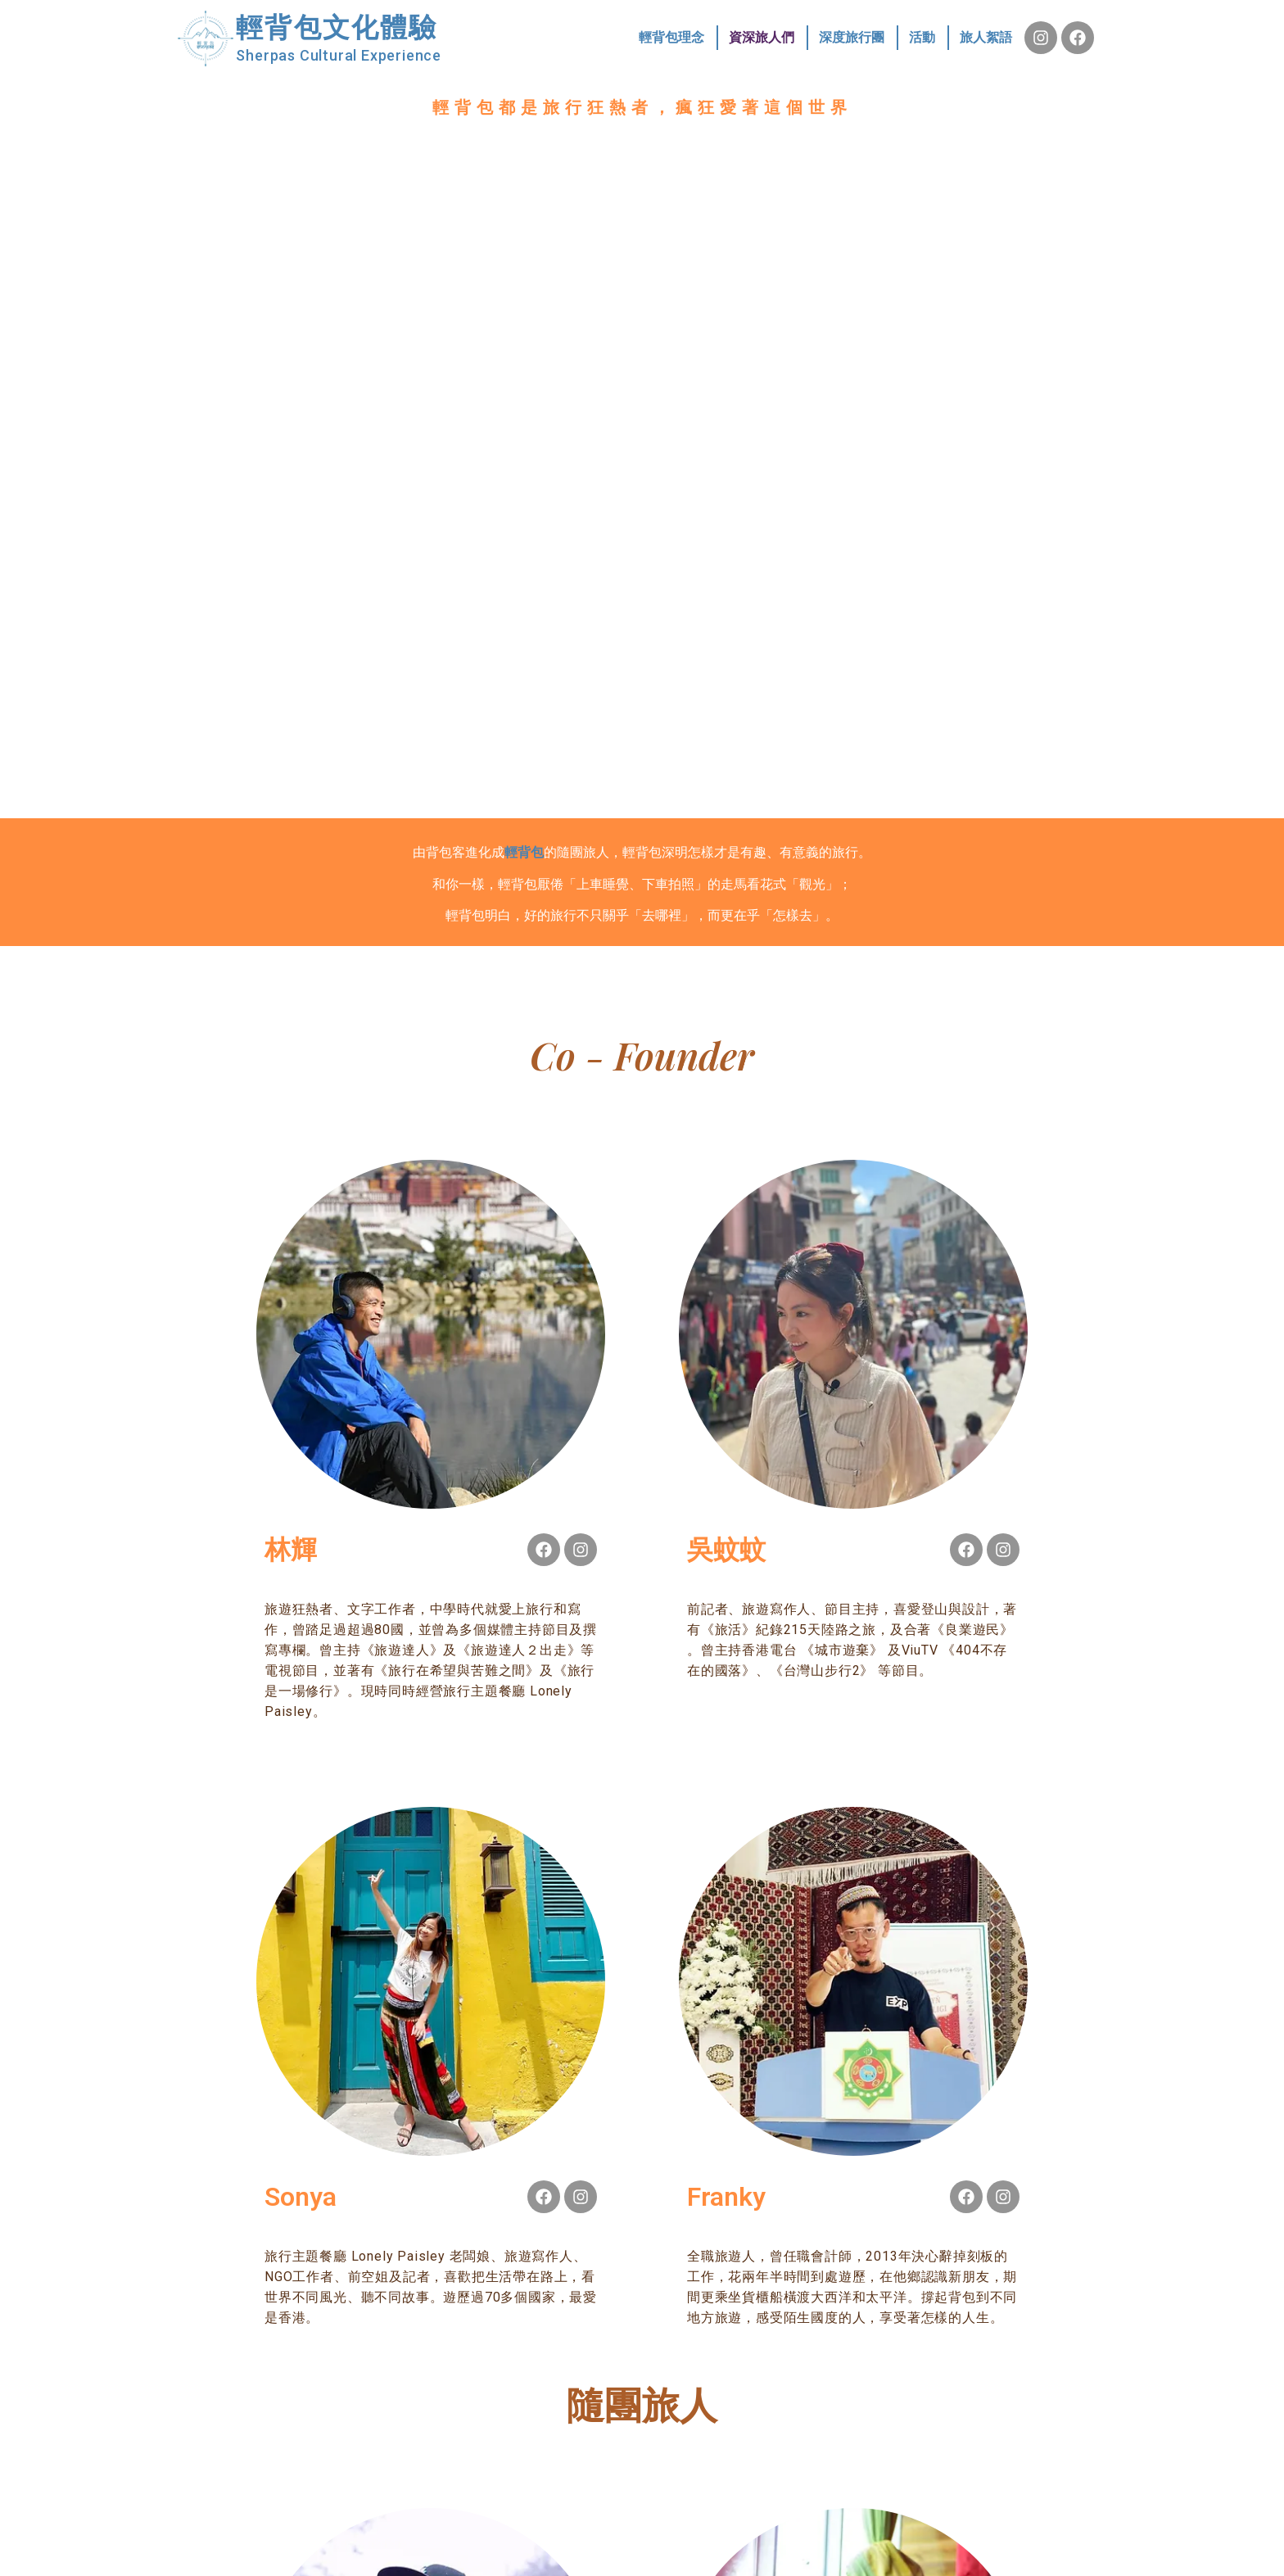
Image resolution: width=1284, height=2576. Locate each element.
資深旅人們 (761, 37)
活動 (922, 37)
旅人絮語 (986, 37)
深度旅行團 (851, 37)
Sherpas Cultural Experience (338, 55)
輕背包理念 (671, 37)
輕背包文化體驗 (336, 27)
